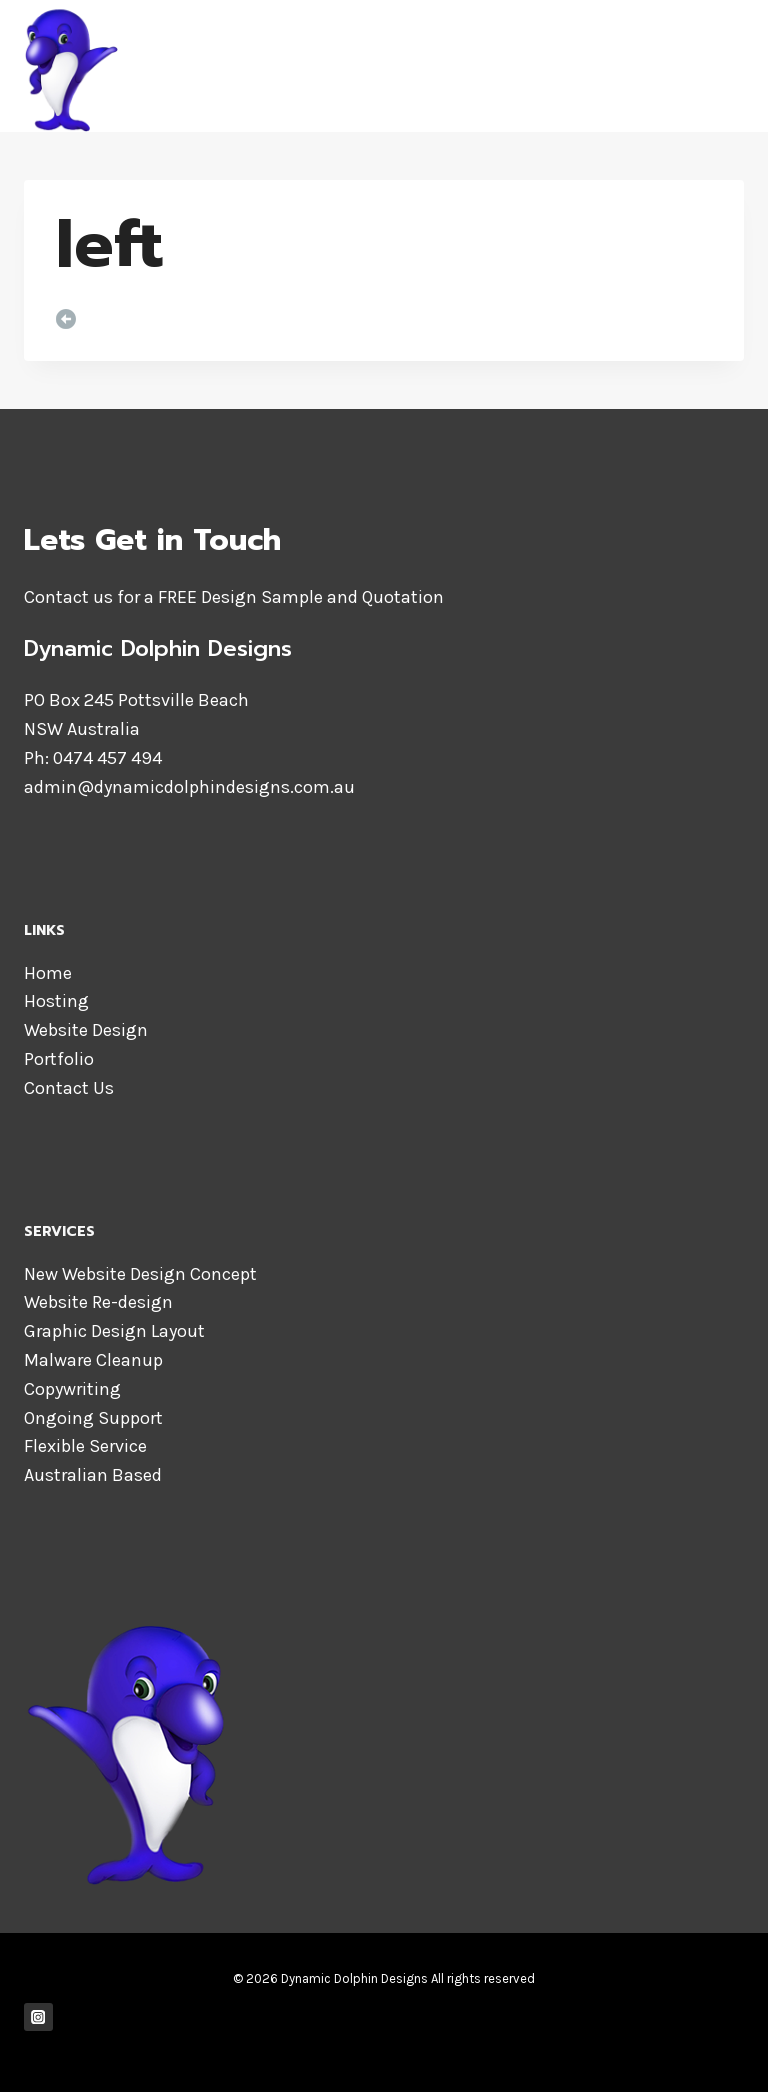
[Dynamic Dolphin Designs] (272, 66)
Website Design (86, 1030)
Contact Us (69, 1088)
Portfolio (59, 1059)
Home (48, 973)
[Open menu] (725, 65)
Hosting (56, 1001)
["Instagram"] (38, 2017)
